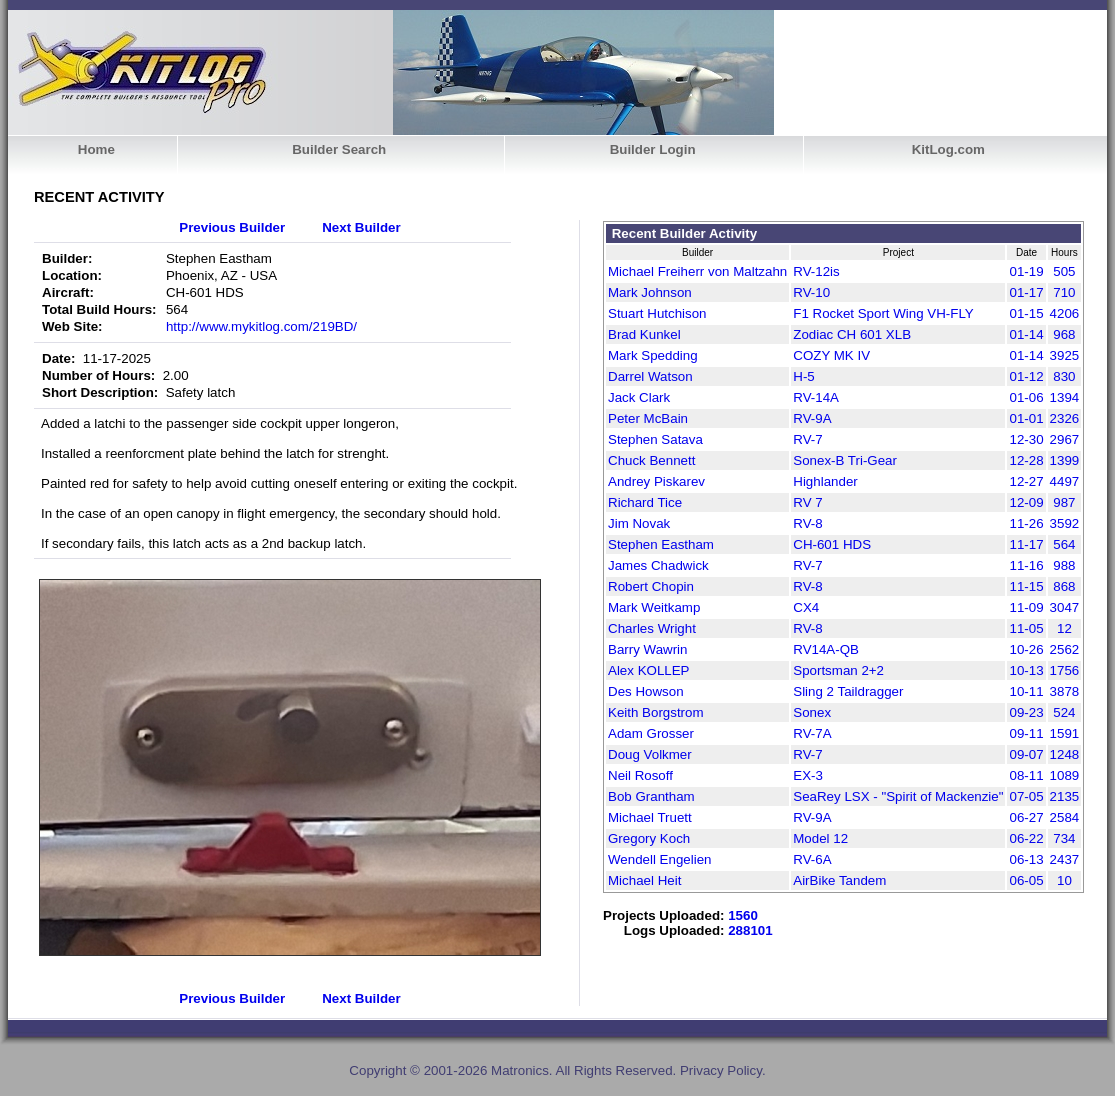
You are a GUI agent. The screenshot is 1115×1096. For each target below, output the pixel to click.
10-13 (1026, 670)
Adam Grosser (651, 733)
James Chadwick (658, 565)
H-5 (803, 376)
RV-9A (812, 418)
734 (1064, 838)
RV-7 (807, 439)
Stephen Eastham (661, 544)
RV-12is (816, 271)
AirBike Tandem (839, 880)
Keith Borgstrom (656, 712)
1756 (1065, 670)
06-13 (1026, 859)
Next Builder (361, 227)
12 (1064, 628)
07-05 (1026, 796)
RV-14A (816, 397)
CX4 (806, 607)
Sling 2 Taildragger (848, 691)
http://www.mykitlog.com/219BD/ (261, 326)
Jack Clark (639, 397)
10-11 (1026, 691)
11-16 (1026, 565)
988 (1064, 565)
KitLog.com (948, 149)
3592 (1065, 523)
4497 (1065, 481)
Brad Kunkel (644, 334)
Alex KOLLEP (649, 670)
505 (1064, 271)
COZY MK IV (831, 355)
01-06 (1026, 397)
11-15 (1026, 586)
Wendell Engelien (660, 859)
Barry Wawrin (647, 649)
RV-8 (807, 523)
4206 (1065, 313)
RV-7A (812, 733)
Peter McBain (648, 418)
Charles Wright (652, 628)
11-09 (1026, 607)
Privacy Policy (721, 1070)
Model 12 (820, 838)
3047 (1065, 607)
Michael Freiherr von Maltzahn (697, 271)
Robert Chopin (651, 586)
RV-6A (812, 859)
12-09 (1026, 502)
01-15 (1026, 313)
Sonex (812, 712)
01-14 (1026, 334)
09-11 (1026, 733)
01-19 (1026, 271)
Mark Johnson (650, 292)
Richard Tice (645, 502)
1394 (1065, 397)
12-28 (1026, 460)
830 (1064, 376)
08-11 (1026, 775)
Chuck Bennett (651, 460)
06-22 (1026, 838)
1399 (1065, 460)
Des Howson (646, 691)
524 (1064, 712)
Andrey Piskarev (656, 481)
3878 (1065, 691)
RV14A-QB (826, 649)
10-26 (1026, 649)
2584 (1065, 817)
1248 (1065, 754)
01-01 (1026, 418)
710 (1064, 292)
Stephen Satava (655, 439)
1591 (1065, 733)
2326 (1065, 418)
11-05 (1026, 628)
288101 (750, 930)
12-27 (1026, 481)
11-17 (1026, 544)
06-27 (1026, 817)
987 (1064, 502)
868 (1064, 586)
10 (1064, 880)
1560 (743, 915)
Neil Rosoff (640, 775)
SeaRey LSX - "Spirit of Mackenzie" (898, 796)
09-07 (1026, 754)
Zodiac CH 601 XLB (852, 334)
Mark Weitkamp (654, 607)
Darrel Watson (650, 376)
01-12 (1026, 376)
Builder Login (653, 149)
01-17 (1026, 292)
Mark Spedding (653, 355)
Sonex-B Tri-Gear (845, 460)
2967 (1065, 439)
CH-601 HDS (832, 544)
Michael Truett (650, 817)
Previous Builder (232, 227)
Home (96, 149)
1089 (1065, 775)
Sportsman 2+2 (838, 670)
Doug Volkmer (650, 754)
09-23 (1026, 712)
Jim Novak (639, 523)
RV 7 (807, 502)
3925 (1065, 355)
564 (1064, 544)
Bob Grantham (651, 796)
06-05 (1026, 880)
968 (1064, 334)
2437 (1065, 859)
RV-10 (811, 292)
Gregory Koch (649, 838)
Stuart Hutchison (657, 313)
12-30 (1026, 439)
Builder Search (339, 149)
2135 (1065, 796)
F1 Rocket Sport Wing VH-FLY (883, 313)
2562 (1065, 649)
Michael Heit (644, 880)
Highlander (825, 481)
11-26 (1026, 523)
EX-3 (808, 775)
